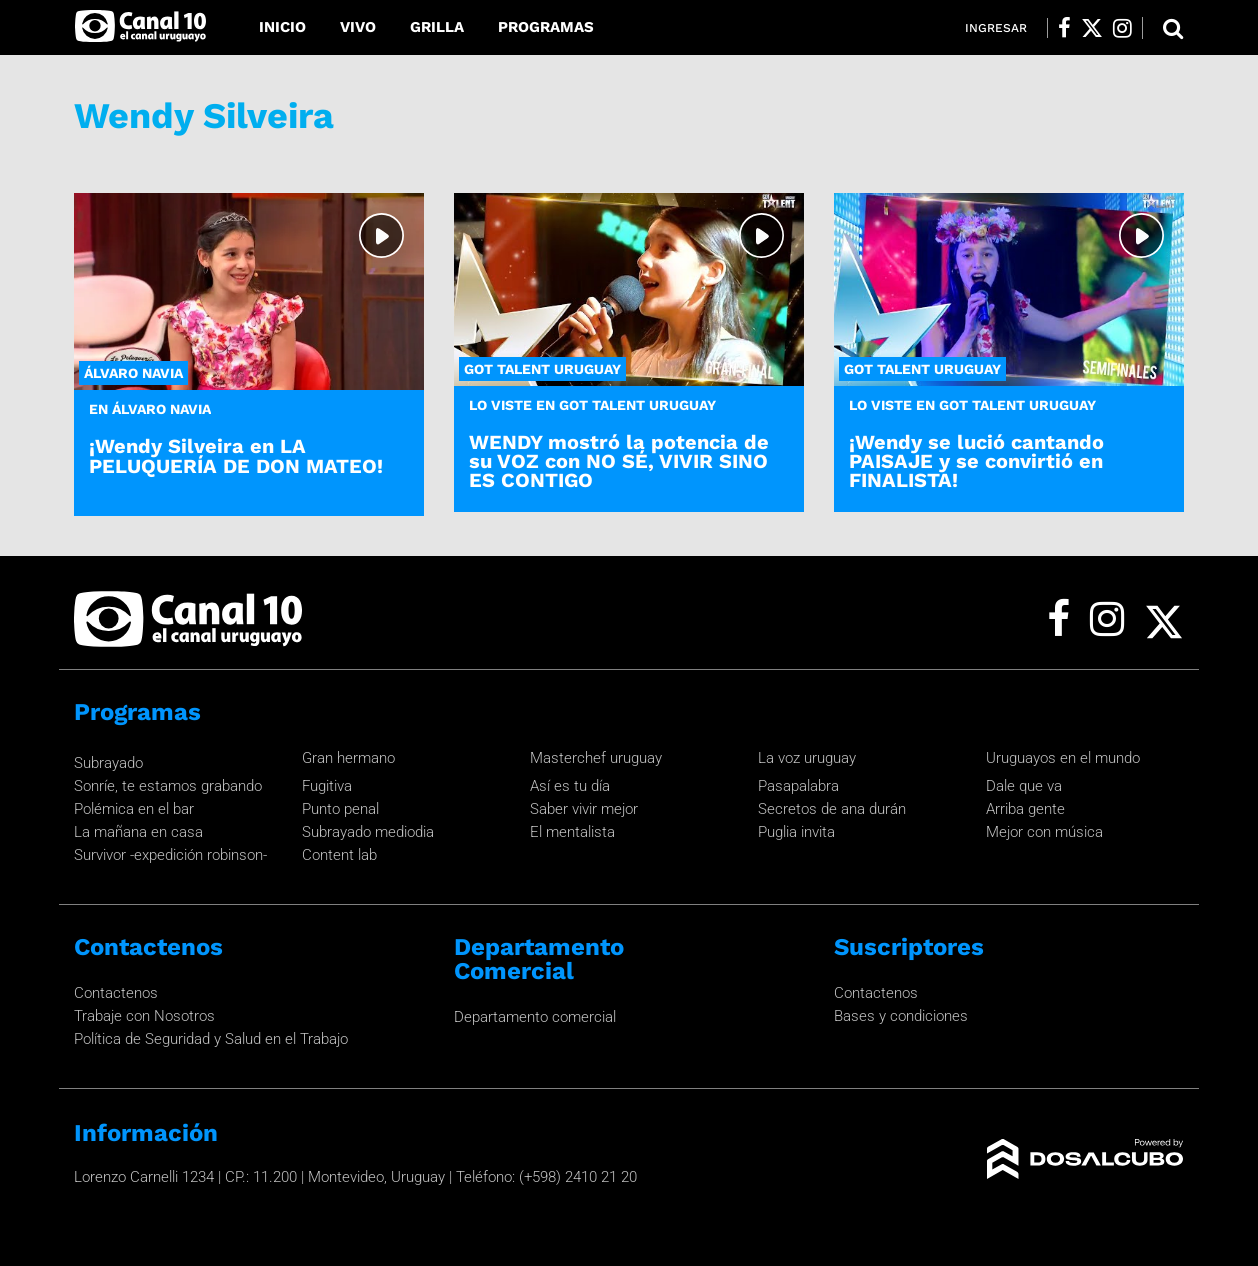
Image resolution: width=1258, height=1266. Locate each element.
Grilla (437, 27)
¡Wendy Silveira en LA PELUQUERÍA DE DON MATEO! (236, 455)
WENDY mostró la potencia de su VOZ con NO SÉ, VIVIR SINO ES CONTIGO (619, 461)
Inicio (282, 27)
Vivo (358, 27)
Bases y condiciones (901, 1016)
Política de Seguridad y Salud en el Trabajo (211, 1039)
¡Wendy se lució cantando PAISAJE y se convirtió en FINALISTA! (976, 461)
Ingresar (996, 28)
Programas (546, 27)
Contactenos (116, 993)
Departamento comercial (535, 1017)
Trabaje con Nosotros (144, 1016)
